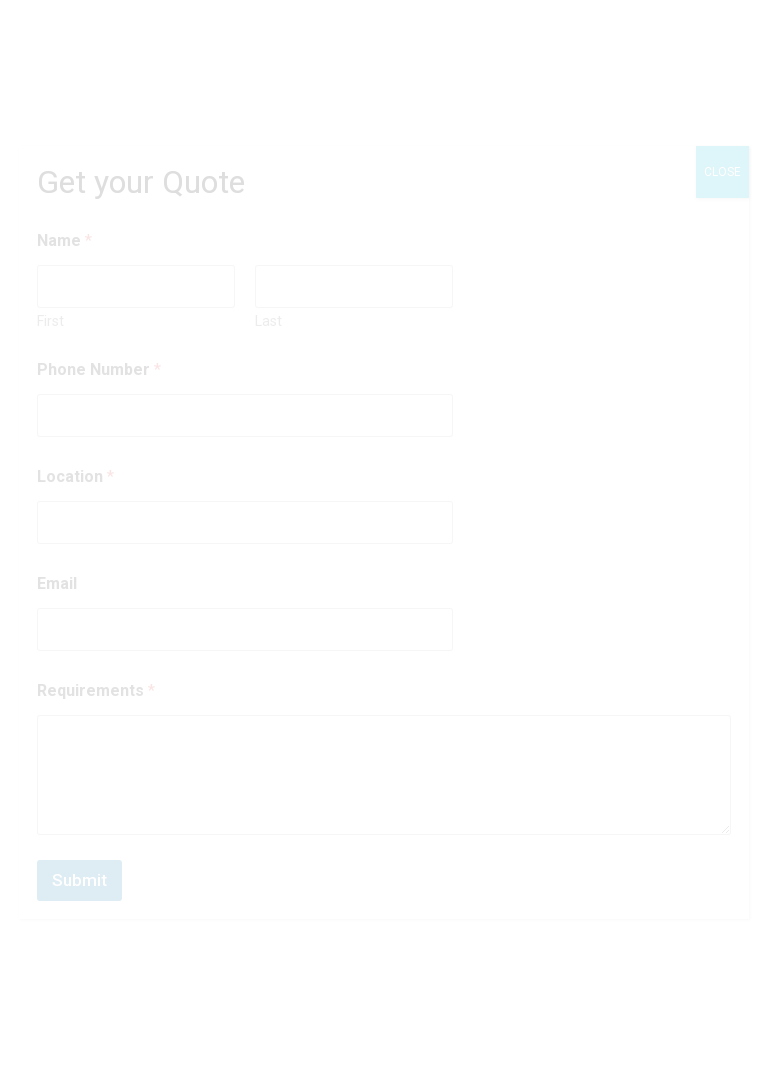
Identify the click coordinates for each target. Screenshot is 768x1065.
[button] (718, 1015)
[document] (384, 532)
